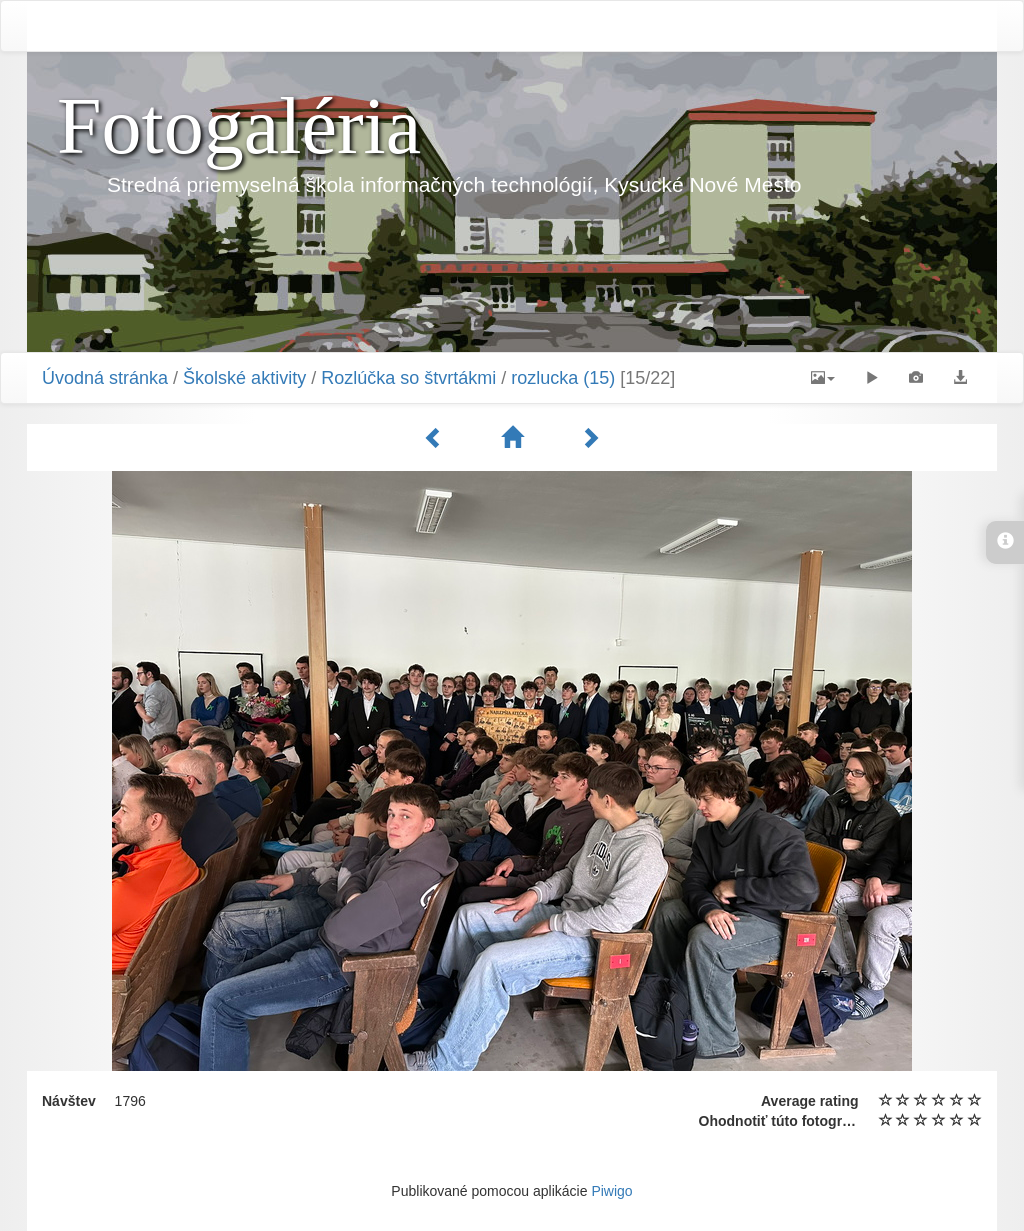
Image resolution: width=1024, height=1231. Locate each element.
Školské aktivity (244, 378)
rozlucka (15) (563, 378)
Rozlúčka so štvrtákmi (408, 378)
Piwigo (611, 1191)
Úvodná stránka (105, 378)
